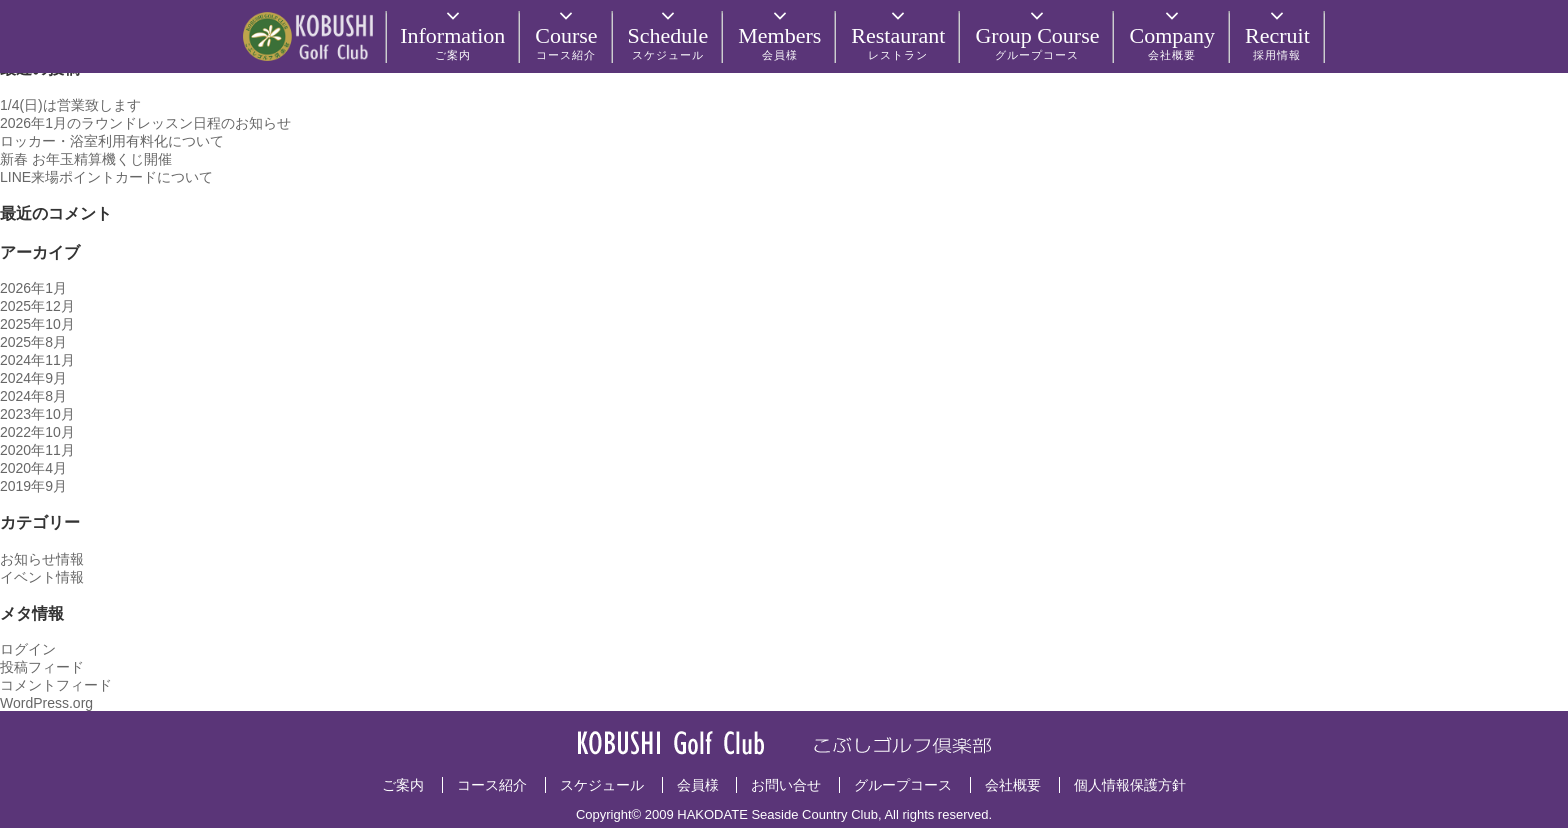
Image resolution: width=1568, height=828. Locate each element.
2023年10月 (37, 414)
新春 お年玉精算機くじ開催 (86, 159)
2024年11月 (37, 360)
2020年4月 (33, 468)
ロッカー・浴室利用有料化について (112, 141)
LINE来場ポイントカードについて (106, 177)
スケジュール (602, 785)
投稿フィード (42, 667)
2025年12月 (37, 306)
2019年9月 (33, 486)
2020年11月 (37, 450)
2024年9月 (33, 378)
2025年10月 (37, 324)
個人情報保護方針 (1130, 785)
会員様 (698, 785)
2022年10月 (37, 432)
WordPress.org (46, 703)
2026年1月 (33, 288)
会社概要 (1013, 785)
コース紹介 (492, 785)
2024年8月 (33, 396)
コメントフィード (56, 685)
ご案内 (403, 785)
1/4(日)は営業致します (70, 105)
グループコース (903, 785)
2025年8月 (33, 342)
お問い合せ (786, 785)
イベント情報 (42, 577)
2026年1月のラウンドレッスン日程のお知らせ (145, 123)
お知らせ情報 (42, 559)
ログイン (28, 649)
